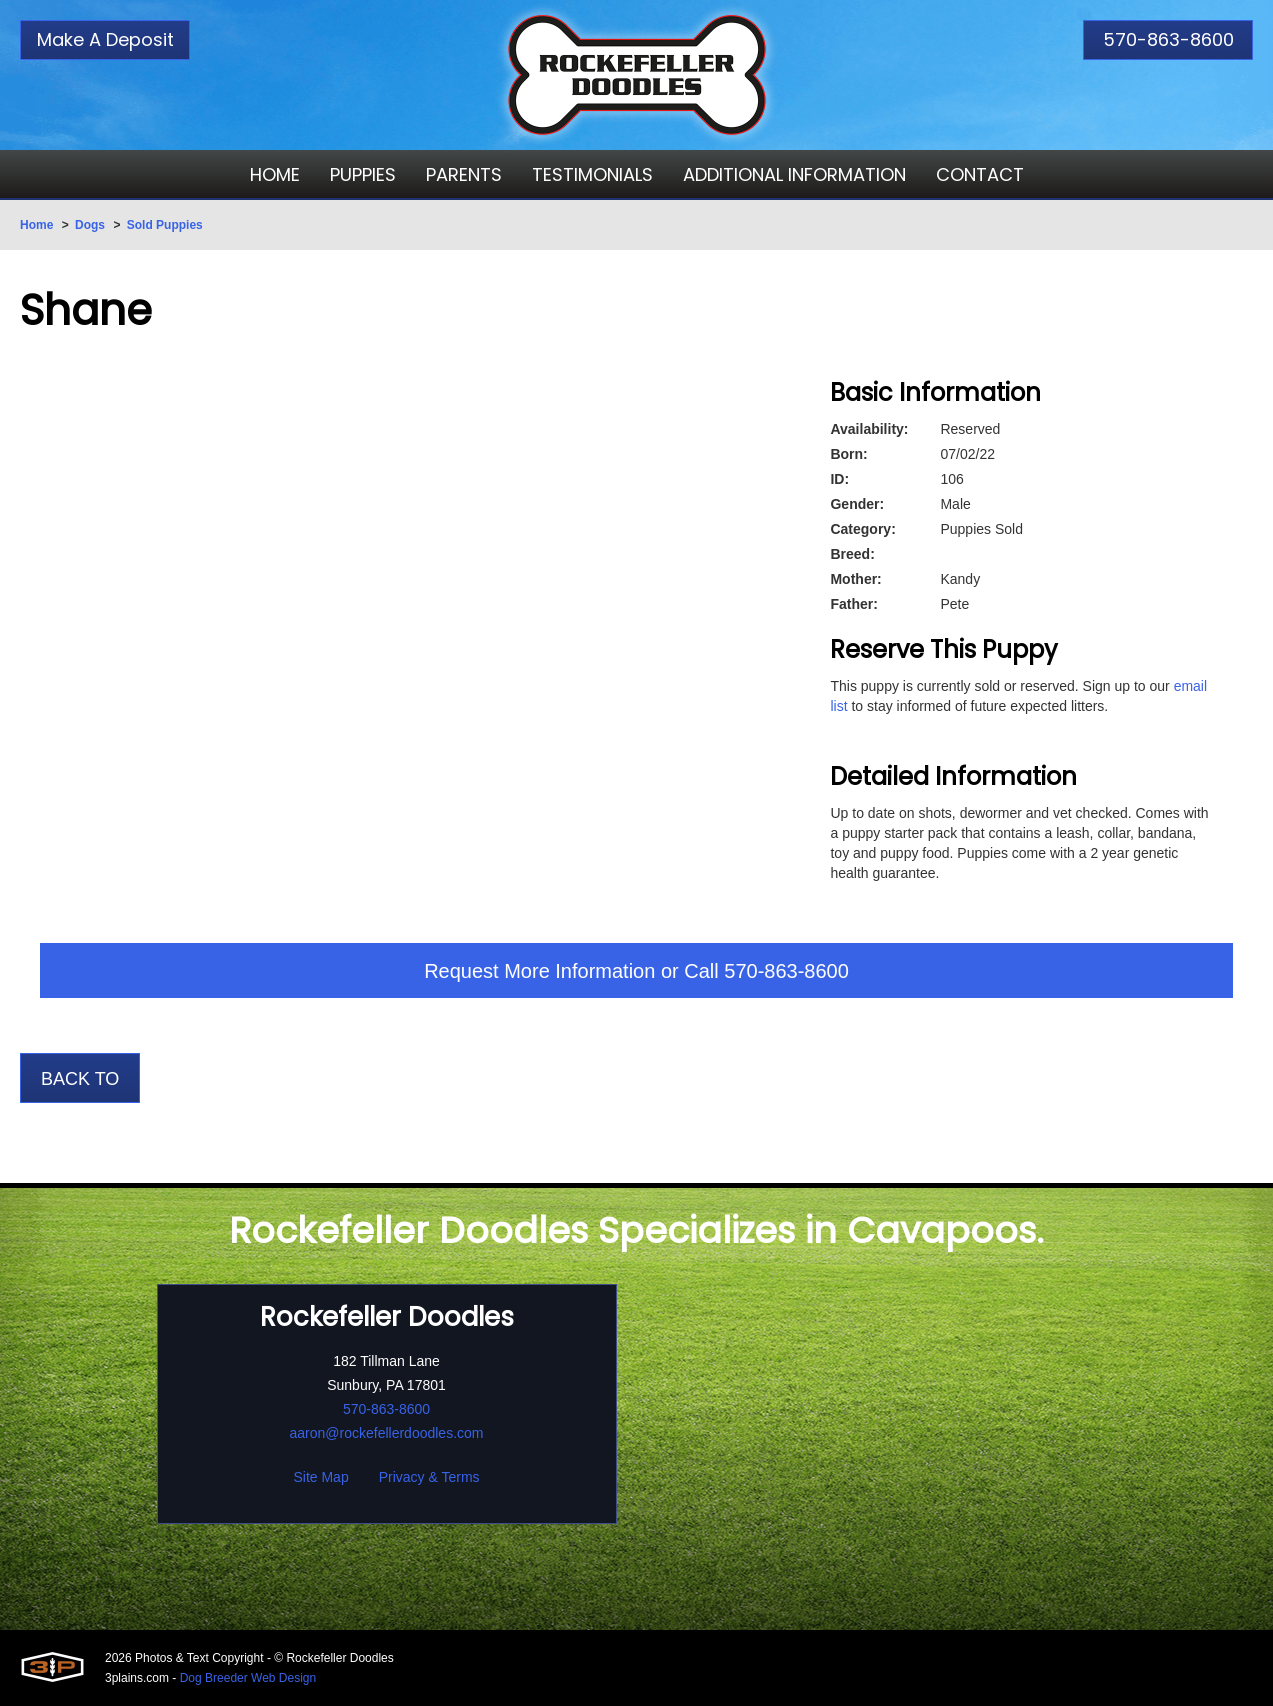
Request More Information (539, 971)
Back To (80, 1079)
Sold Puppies (165, 225)
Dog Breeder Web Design (248, 1678)
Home (36, 225)
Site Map (320, 1477)
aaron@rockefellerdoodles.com (387, 1433)
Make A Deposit (105, 39)
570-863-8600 (1168, 39)
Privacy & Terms (429, 1477)
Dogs (90, 225)
